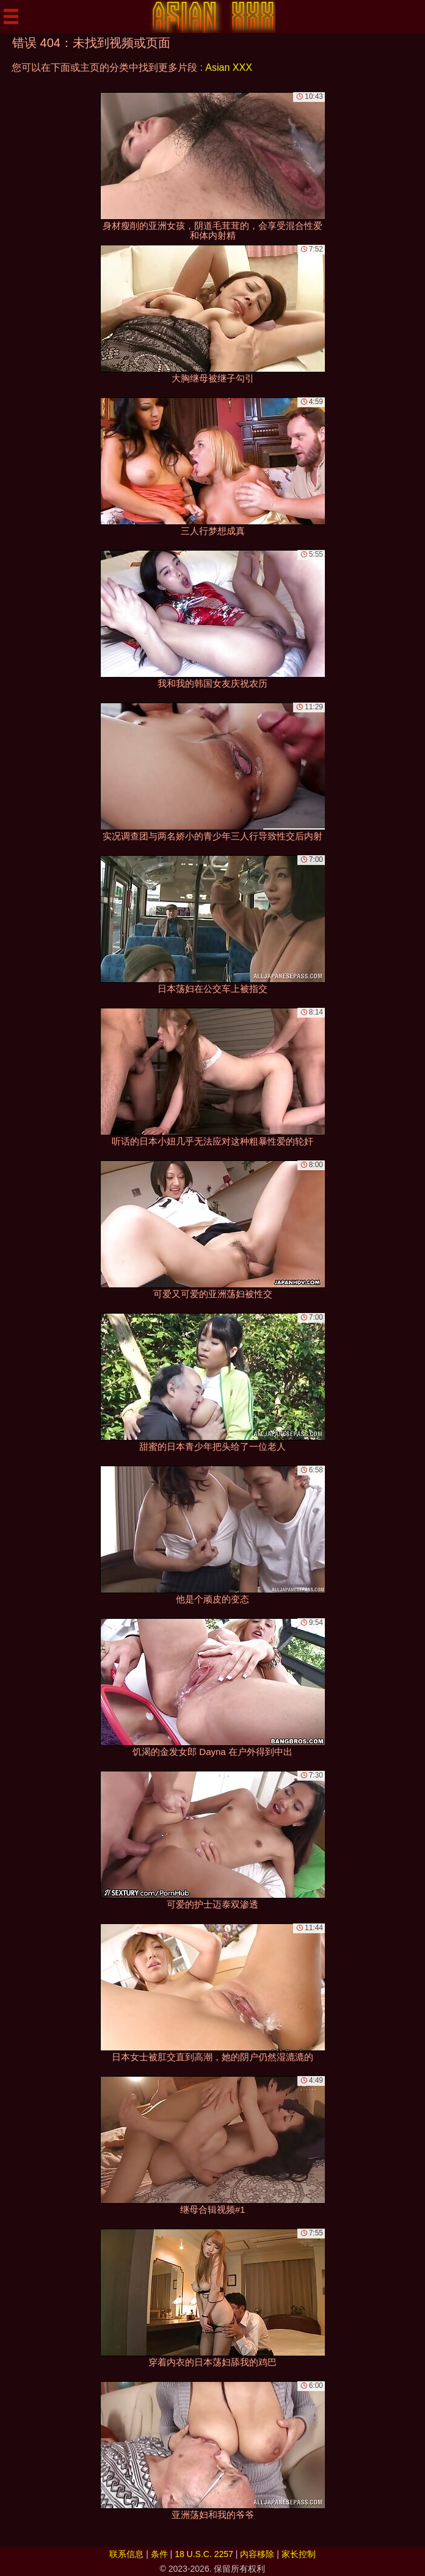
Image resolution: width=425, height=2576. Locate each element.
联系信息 (126, 2554)
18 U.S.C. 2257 (204, 2554)
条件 (159, 2554)
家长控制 (299, 2554)
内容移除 (257, 2554)
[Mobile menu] (11, 16)
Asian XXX (228, 67)
